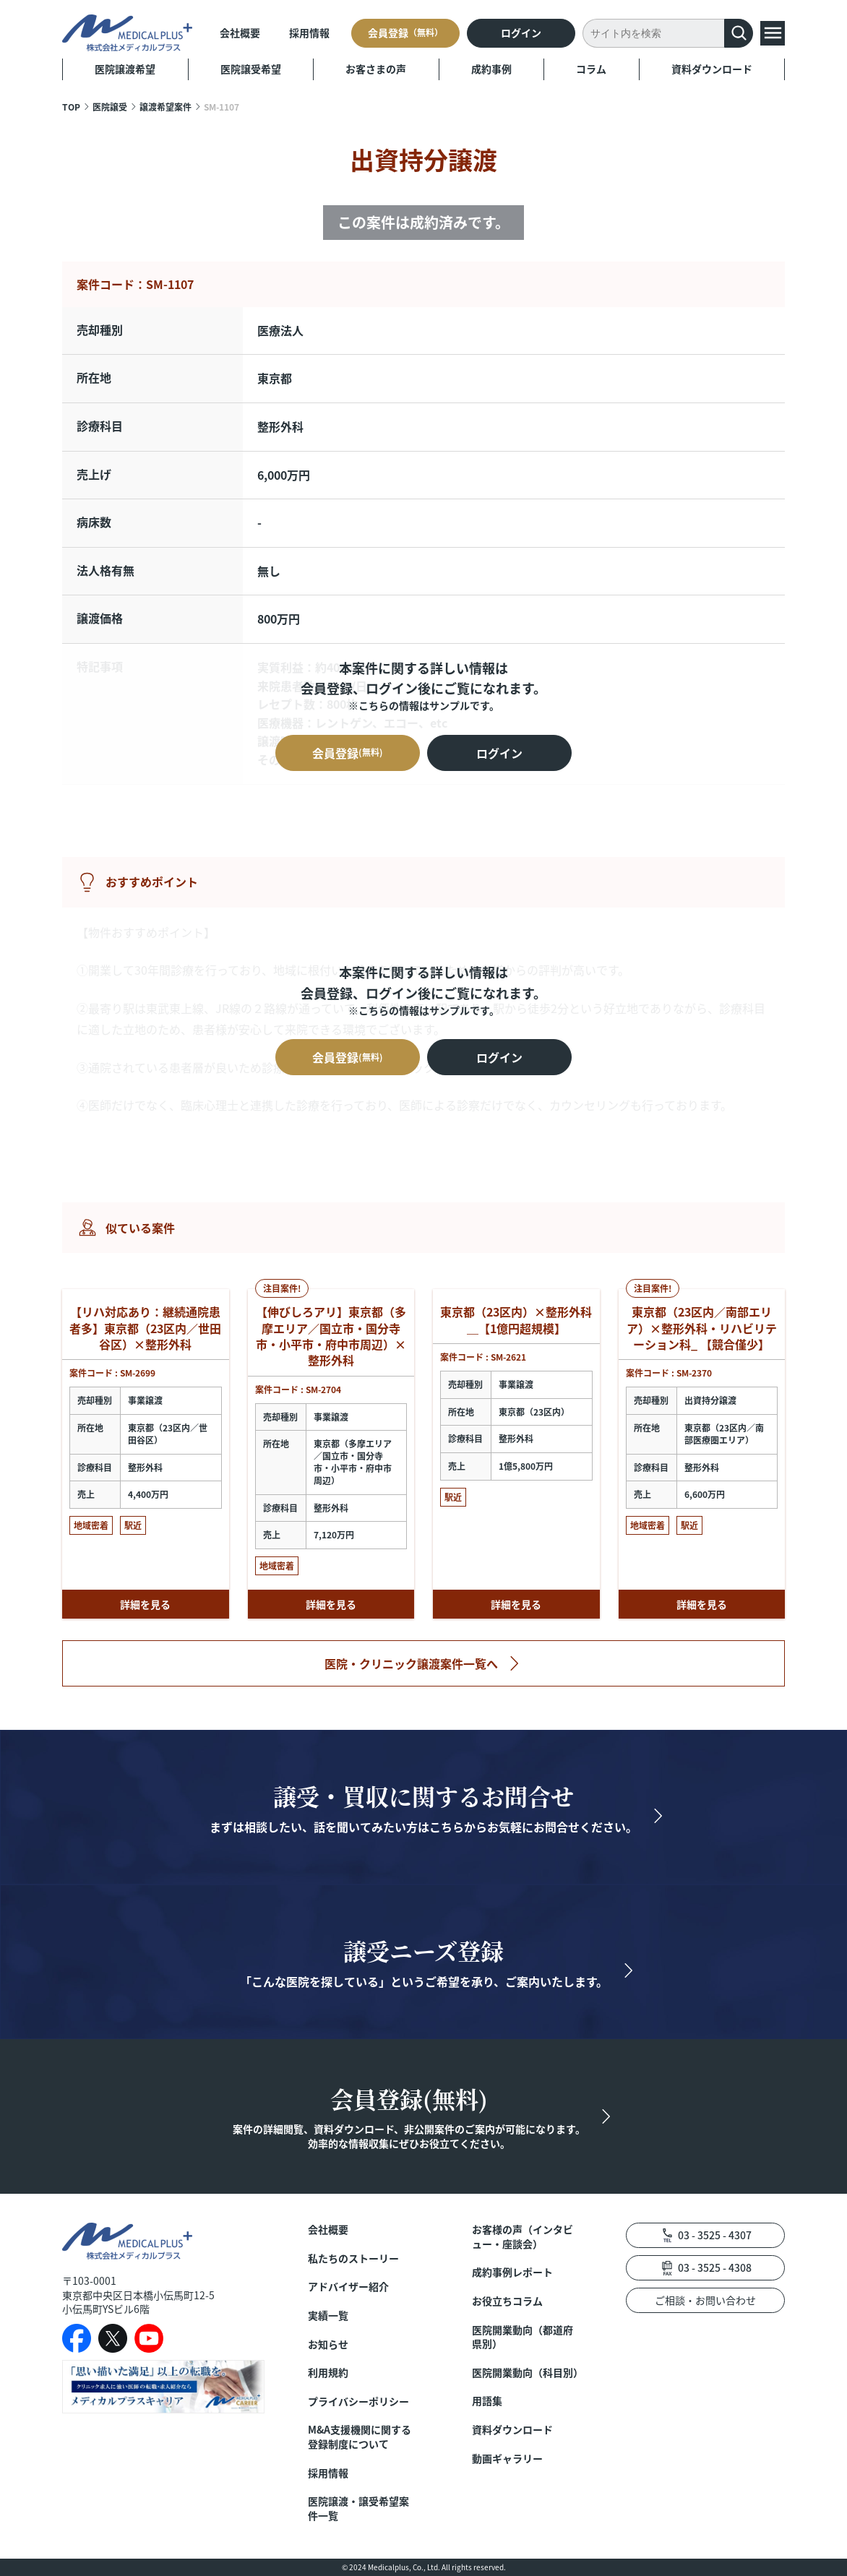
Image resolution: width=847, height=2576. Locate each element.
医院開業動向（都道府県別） (522, 2337)
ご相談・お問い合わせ (705, 2300)
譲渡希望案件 (165, 106)
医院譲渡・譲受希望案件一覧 (358, 2508)
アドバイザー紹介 (348, 2286)
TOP (71, 106)
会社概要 (240, 32)
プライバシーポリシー (358, 2401)
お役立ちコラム (507, 2301)
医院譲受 (110, 106)
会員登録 (405, 32)
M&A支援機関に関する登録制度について (359, 2437)
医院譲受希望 (250, 68)
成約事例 (491, 68)
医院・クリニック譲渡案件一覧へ (411, 1663)
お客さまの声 (375, 68)
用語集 (487, 2401)
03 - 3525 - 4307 (715, 2235)
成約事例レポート (512, 2272)
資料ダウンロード (711, 68)
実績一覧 (328, 2315)
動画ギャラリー (507, 2458)
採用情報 (309, 32)
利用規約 (328, 2372)
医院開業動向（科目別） (527, 2372)
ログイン (521, 32)
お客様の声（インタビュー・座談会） (522, 2237)
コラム (591, 68)
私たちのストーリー (353, 2258)
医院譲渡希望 (125, 68)
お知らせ (328, 2344)
